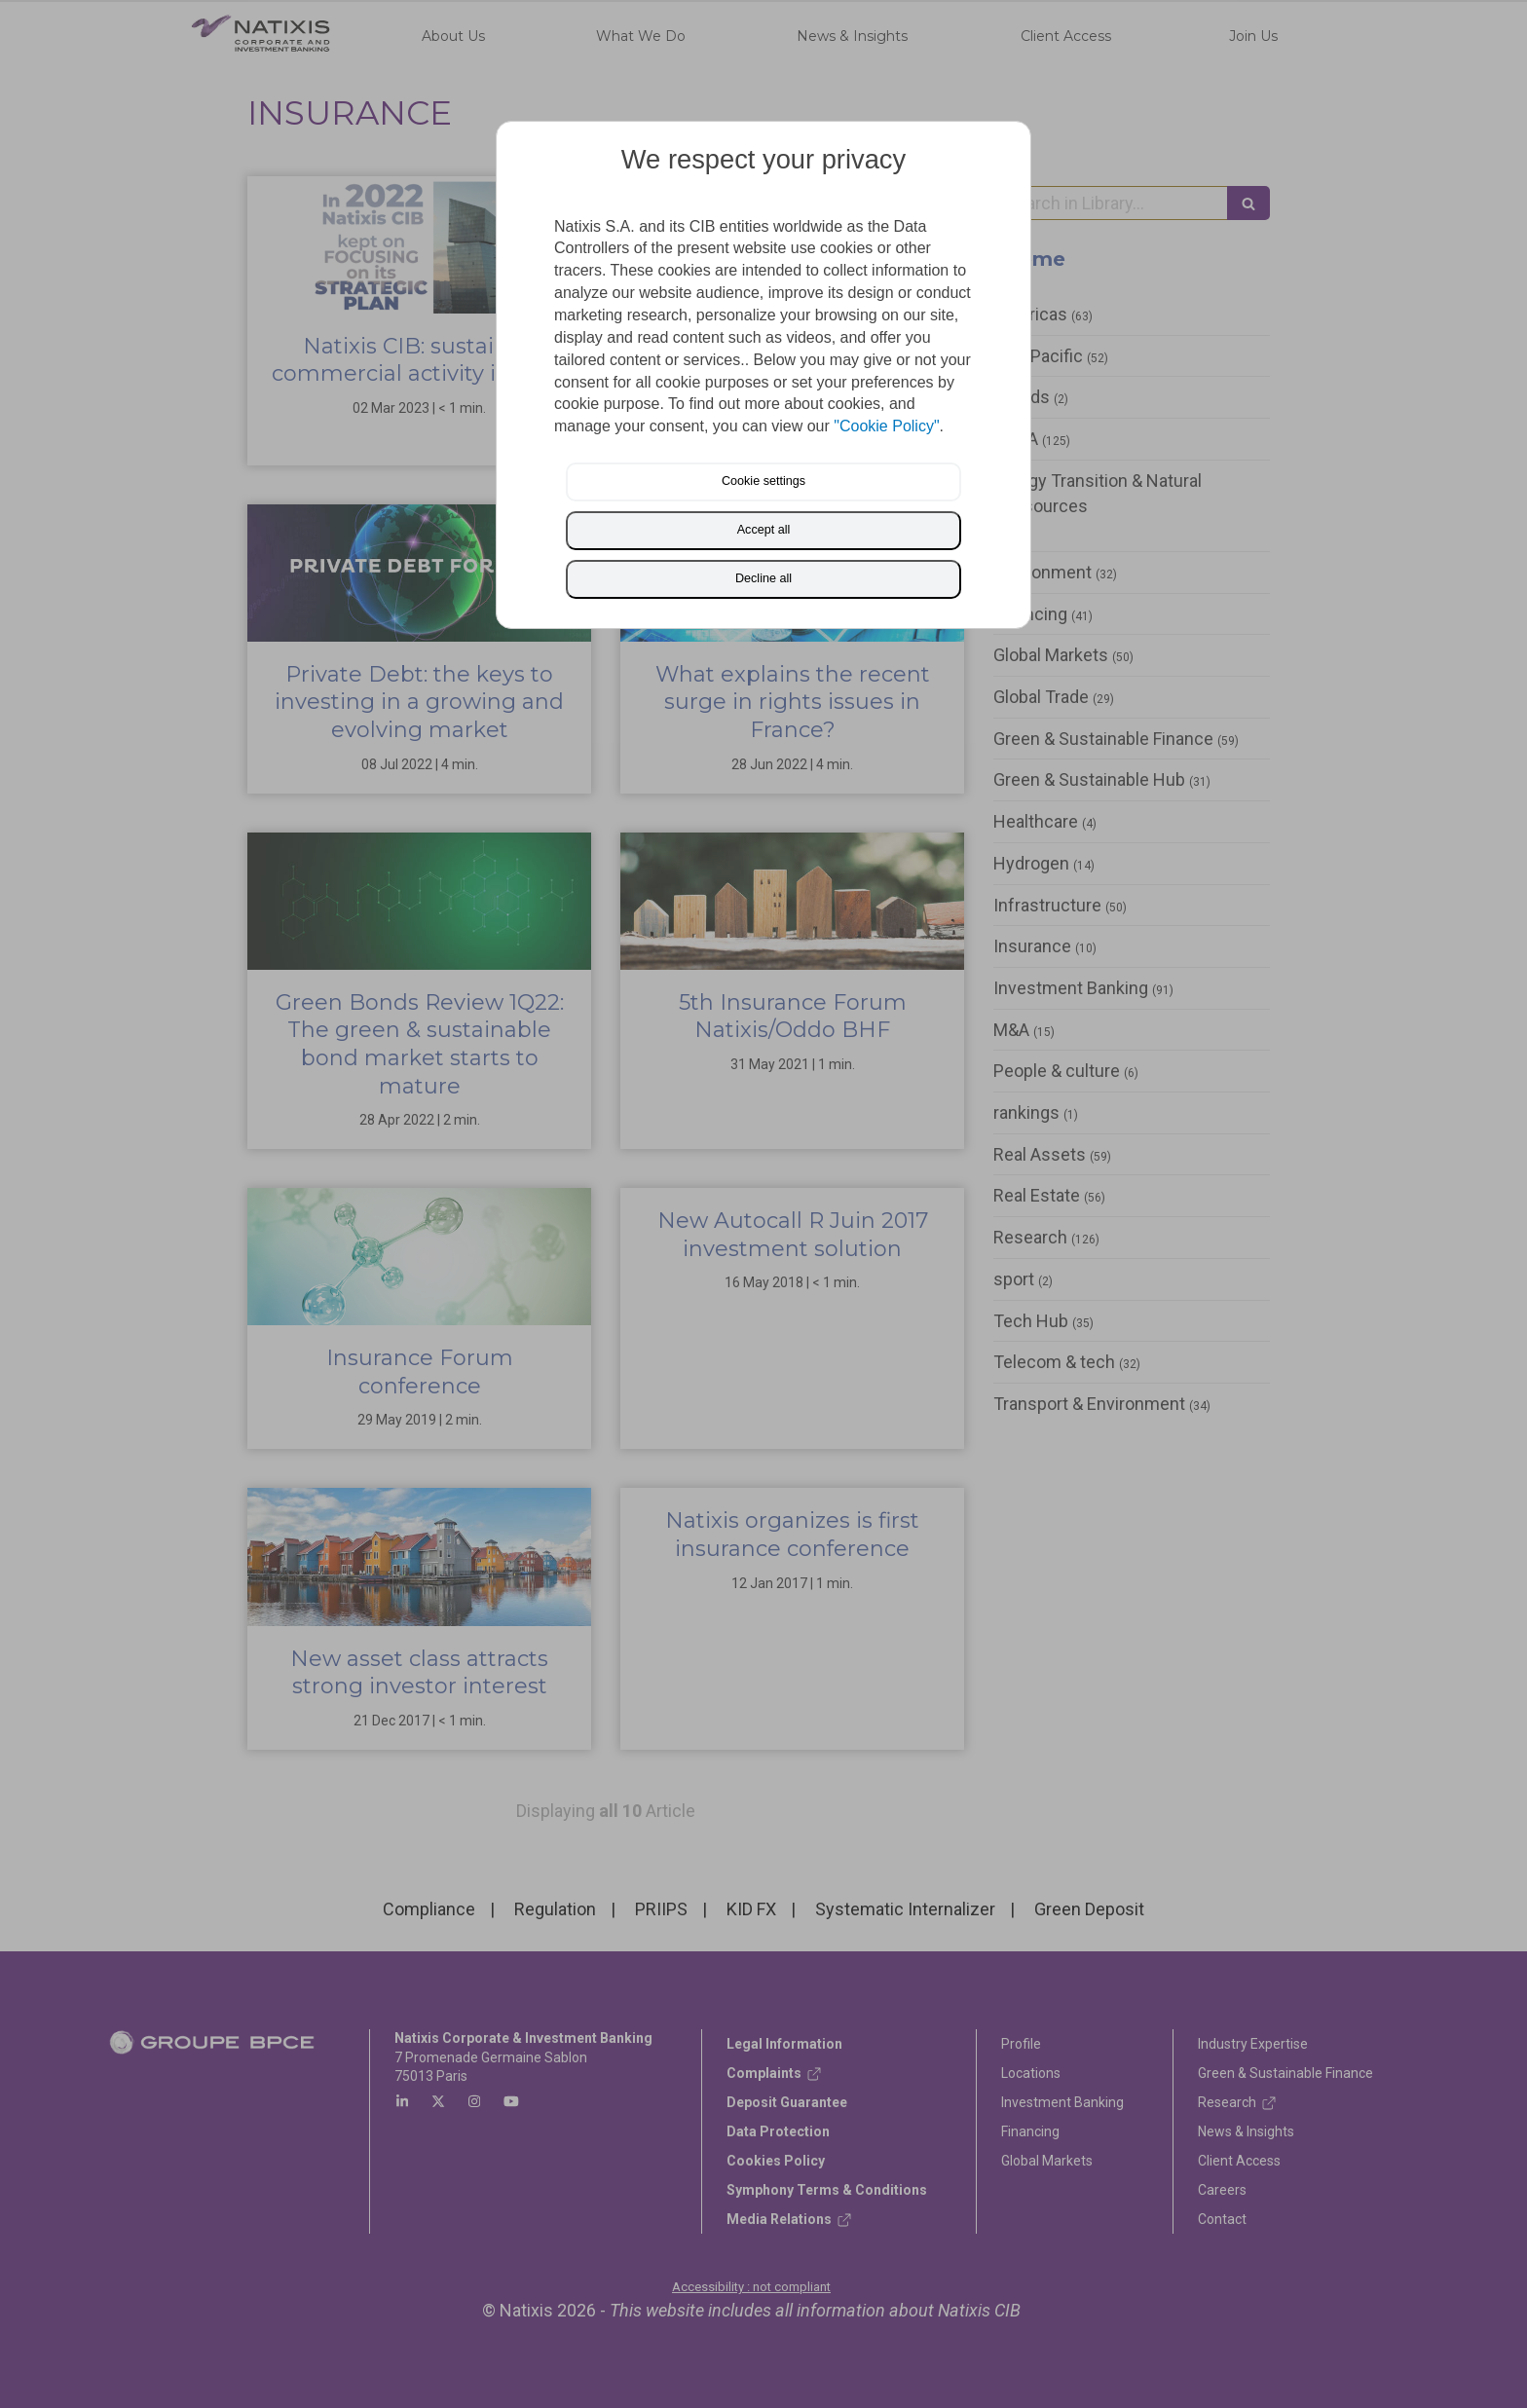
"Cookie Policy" (886, 426)
